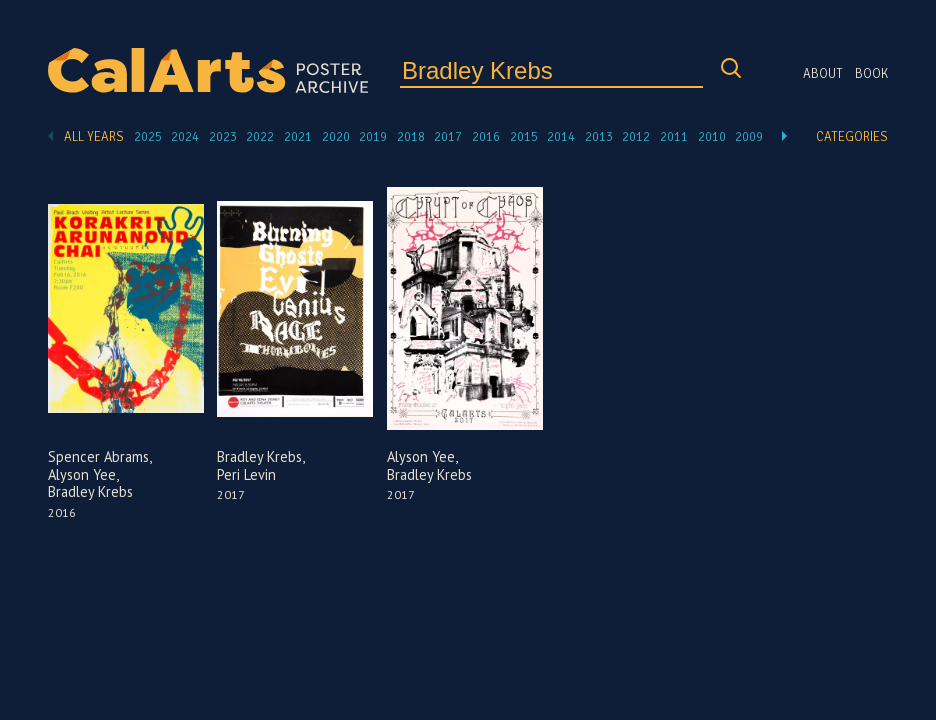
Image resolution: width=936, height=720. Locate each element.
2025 (148, 137)
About (823, 74)
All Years (94, 137)
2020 (336, 137)
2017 (448, 137)
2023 (223, 137)
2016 (486, 137)
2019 (373, 137)
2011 (674, 137)
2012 (636, 137)
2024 (185, 137)
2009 (749, 137)
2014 (561, 137)
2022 (260, 137)
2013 (599, 137)
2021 (298, 137)
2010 (712, 137)
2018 (411, 137)
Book (871, 74)
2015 (524, 137)
